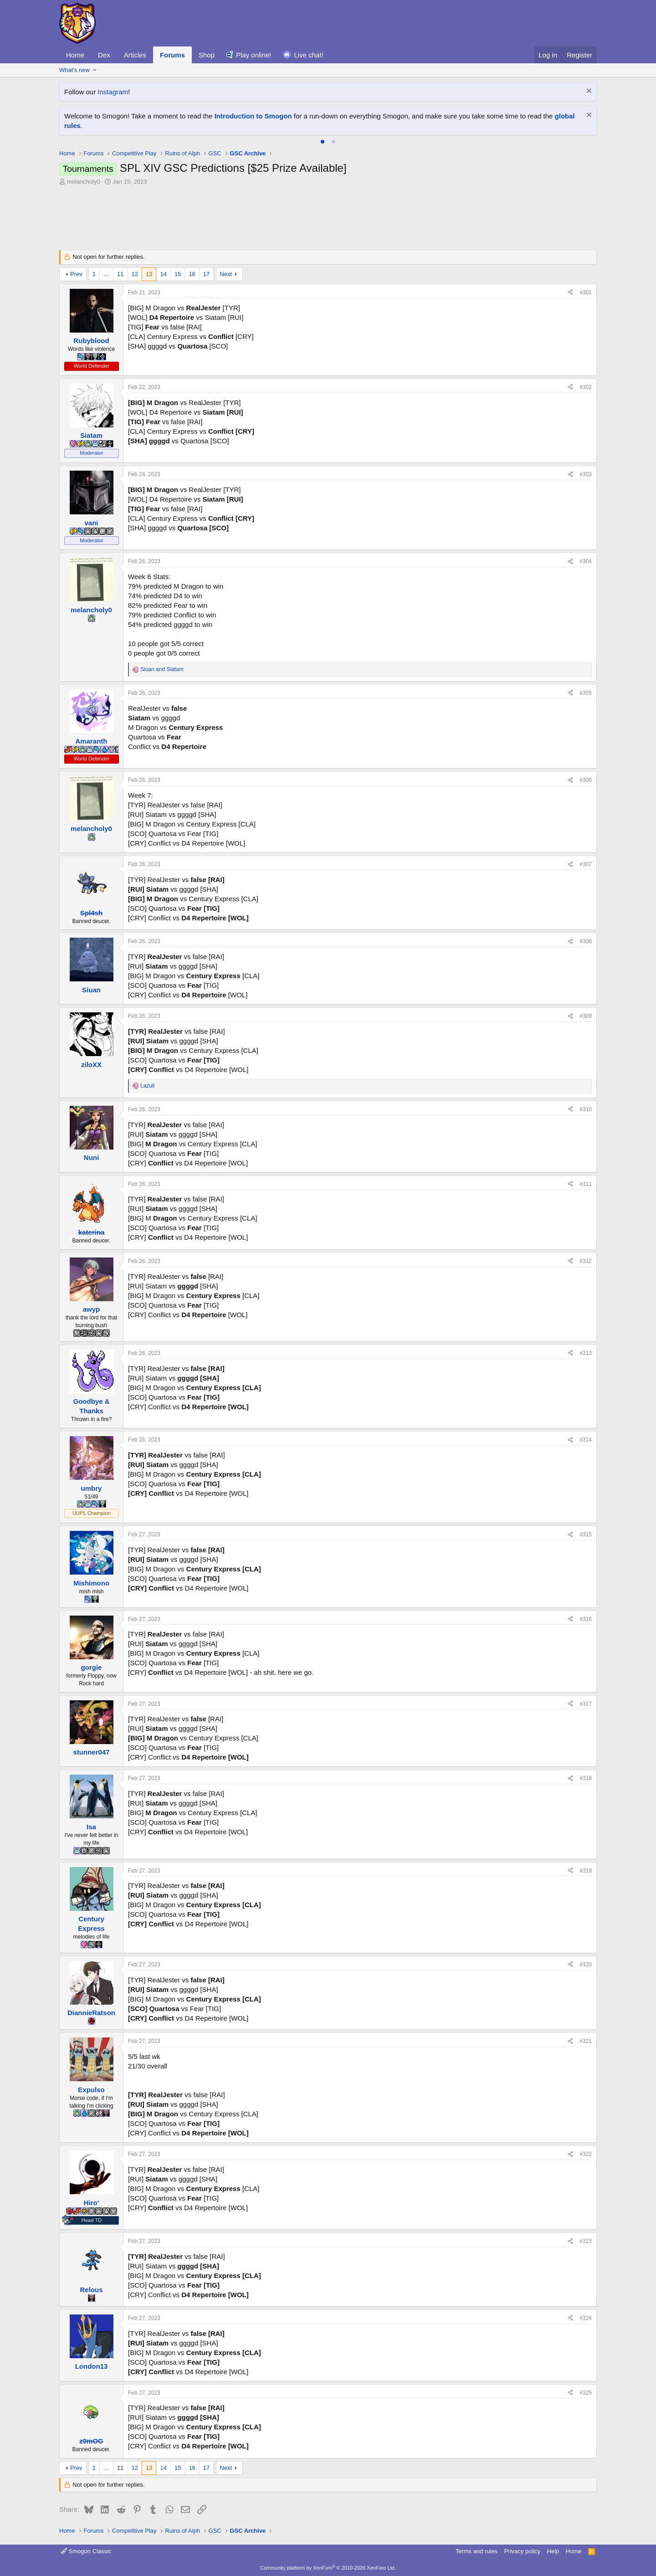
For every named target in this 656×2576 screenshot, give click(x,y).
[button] (95, 70)
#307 (585, 864)
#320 (585, 1964)
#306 (585, 780)
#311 (585, 1184)
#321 (585, 2041)
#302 (585, 387)
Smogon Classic (86, 2551)
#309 (585, 1016)
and (162, 669)
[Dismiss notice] (588, 92)
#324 (585, 2318)
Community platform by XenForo (328, 2568)
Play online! (254, 55)
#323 (585, 2241)
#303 (585, 474)
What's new (74, 70)
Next (226, 274)
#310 (585, 1109)
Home (75, 55)
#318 (585, 1778)
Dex (104, 55)
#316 (585, 1619)
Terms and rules (476, 2551)
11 (120, 274)
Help (553, 2551)
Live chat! (308, 55)
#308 (585, 941)
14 (163, 274)
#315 (585, 1534)
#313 (585, 1353)
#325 (585, 2393)
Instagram (112, 92)
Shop (207, 55)
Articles (135, 55)
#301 (585, 292)
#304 (585, 561)
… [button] (106, 274)
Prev (76, 274)
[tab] (322, 142)
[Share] (570, 292)
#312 (585, 1261)
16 (192, 274)
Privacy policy (522, 2551)
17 (206, 274)
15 (177, 274)
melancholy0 (83, 181)
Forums (172, 55)
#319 (585, 1871)
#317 (585, 1704)
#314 (585, 1440)
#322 (585, 2154)
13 (149, 274)
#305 (585, 693)
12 (135, 274)
